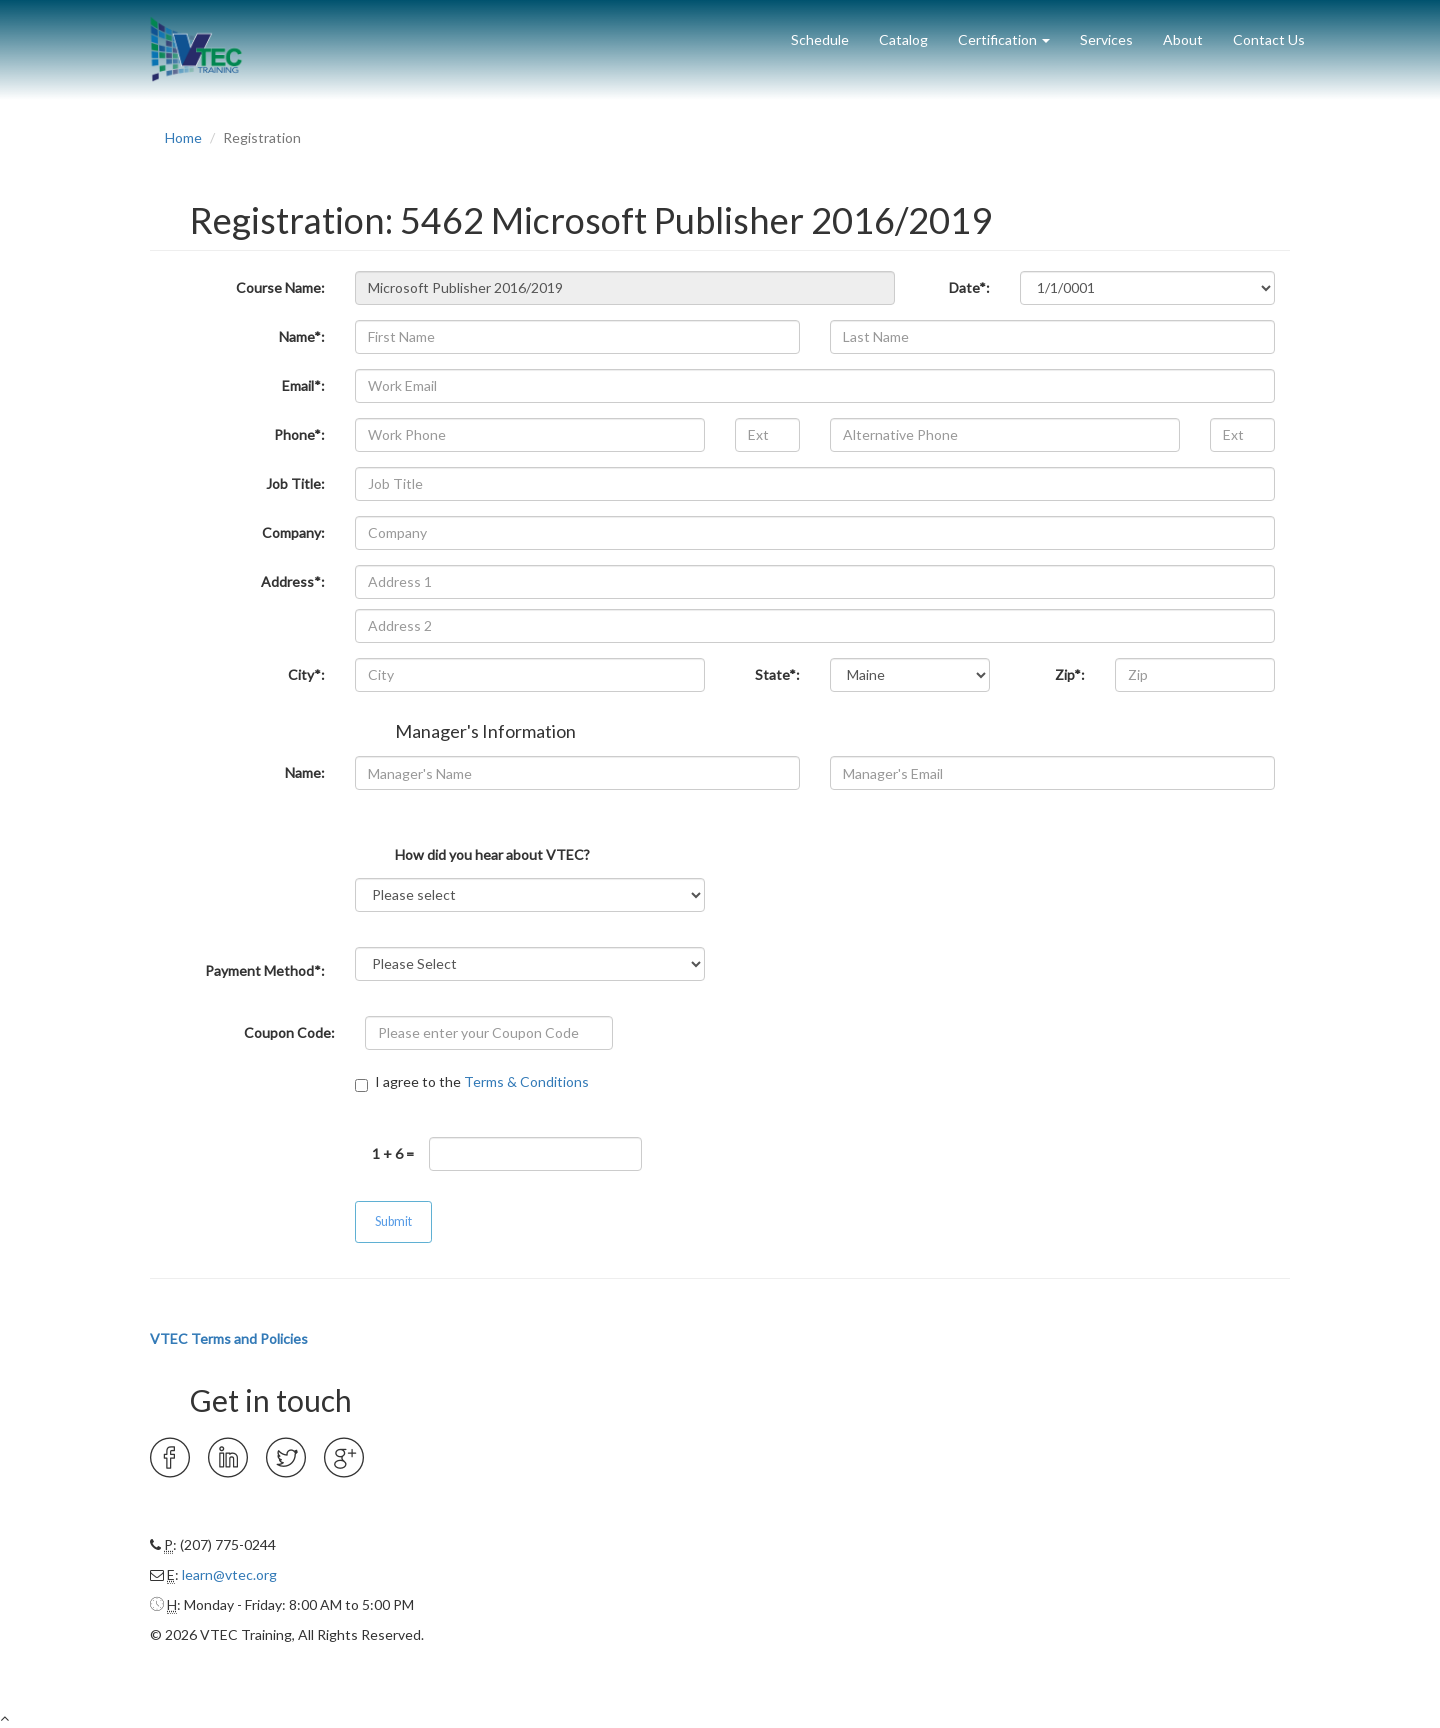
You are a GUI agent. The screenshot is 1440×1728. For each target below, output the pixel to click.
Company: (293, 532)
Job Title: (295, 483)
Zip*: (1070, 674)
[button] (1004, 32)
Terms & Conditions (526, 1081)
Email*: (303, 385)
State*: (777, 674)
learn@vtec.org (229, 1574)
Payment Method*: (265, 970)
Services (1106, 39)
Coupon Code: (289, 1032)
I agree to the (472, 1082)
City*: (306, 674)
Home (183, 137)
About (1183, 39)
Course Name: (280, 287)
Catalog (903, 39)
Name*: (302, 336)
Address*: (293, 581)
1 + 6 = (393, 1153)
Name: (305, 772)
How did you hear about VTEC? (492, 854)
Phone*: (299, 434)
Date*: (969, 287)
